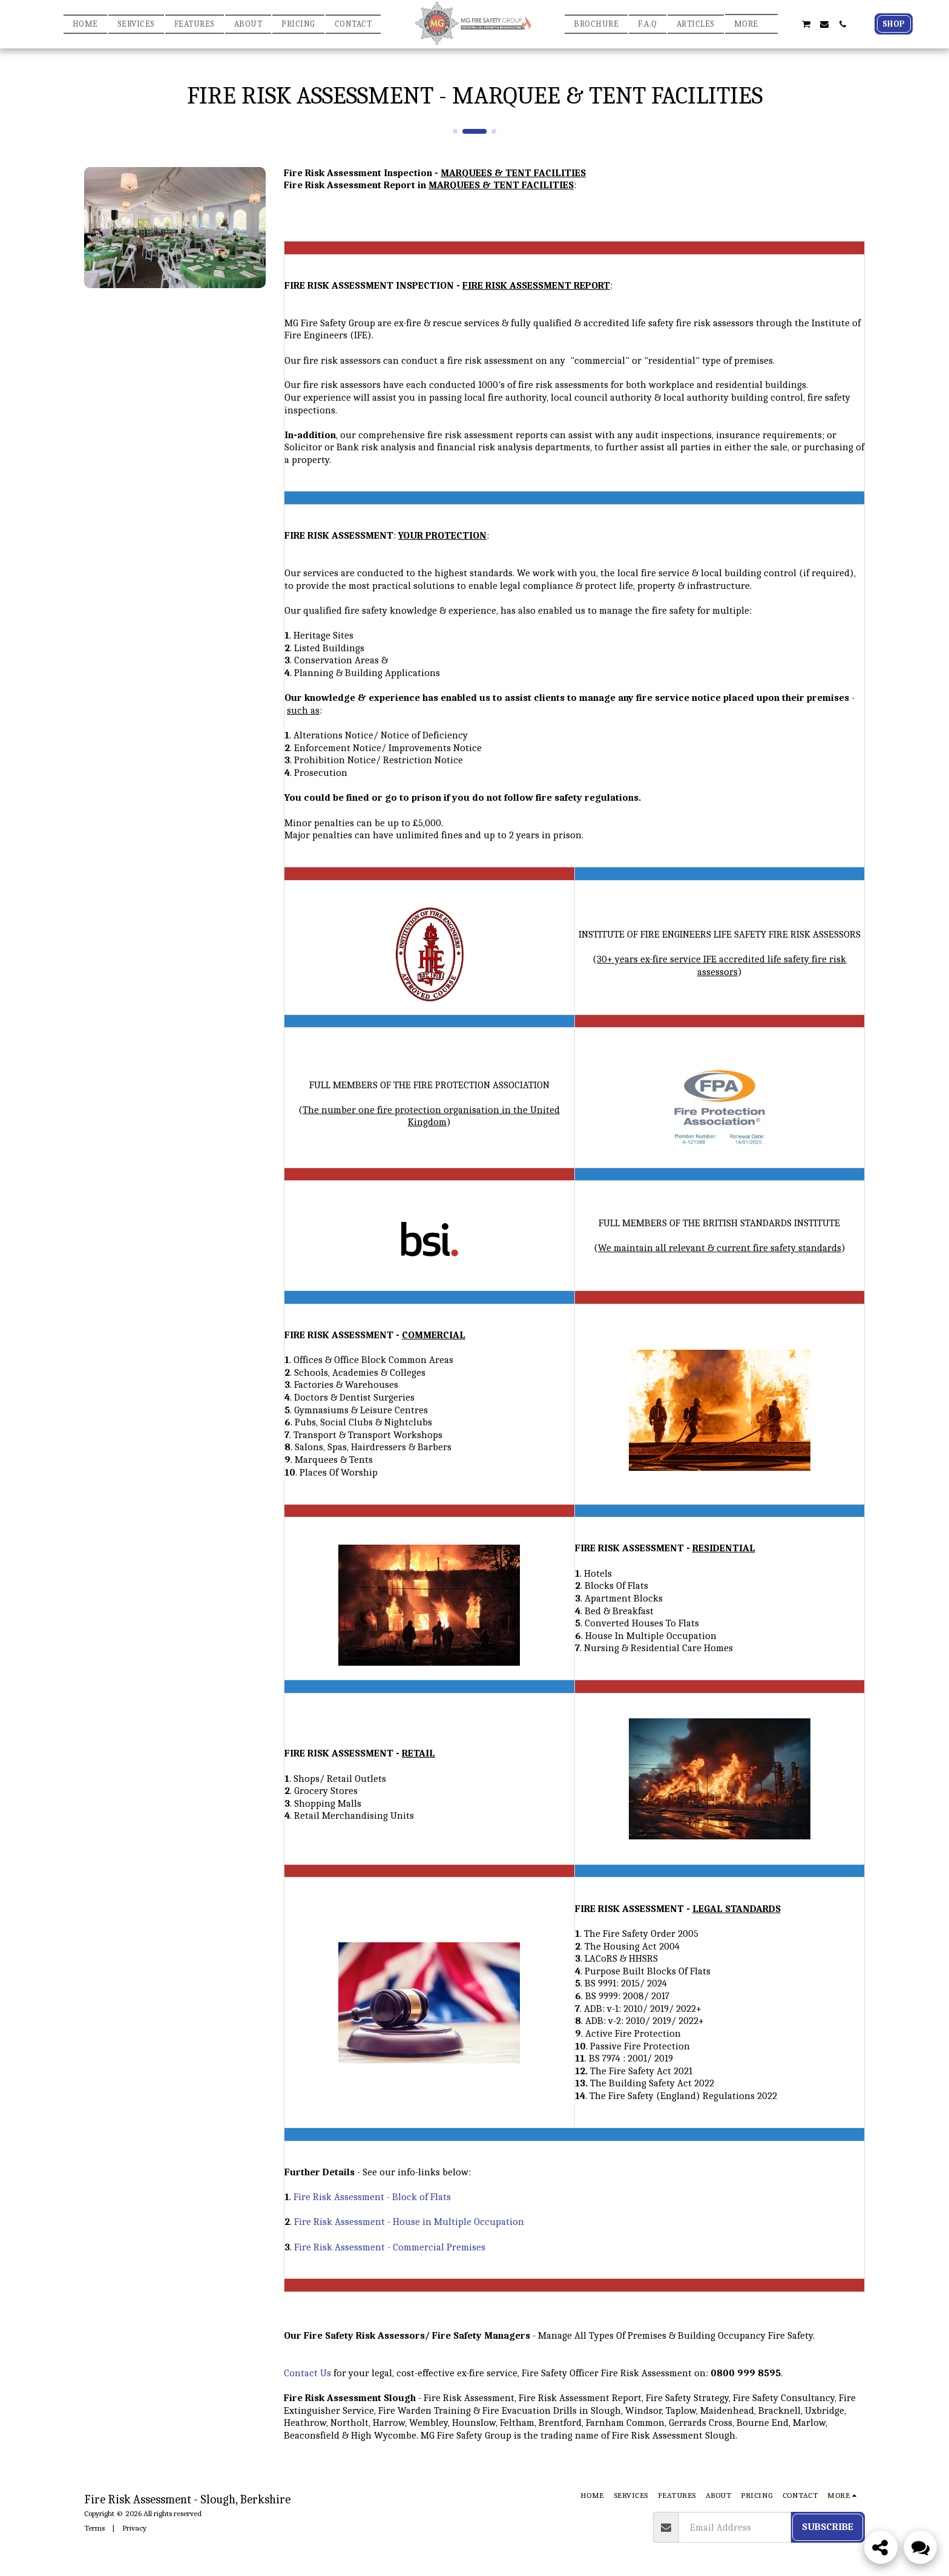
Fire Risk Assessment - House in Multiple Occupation (409, 2221)
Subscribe (827, 2526)
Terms (94, 2527)
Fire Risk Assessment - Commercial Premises (389, 2247)
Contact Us (307, 2373)
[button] (787, 24)
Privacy (134, 2527)
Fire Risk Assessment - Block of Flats (372, 2197)
